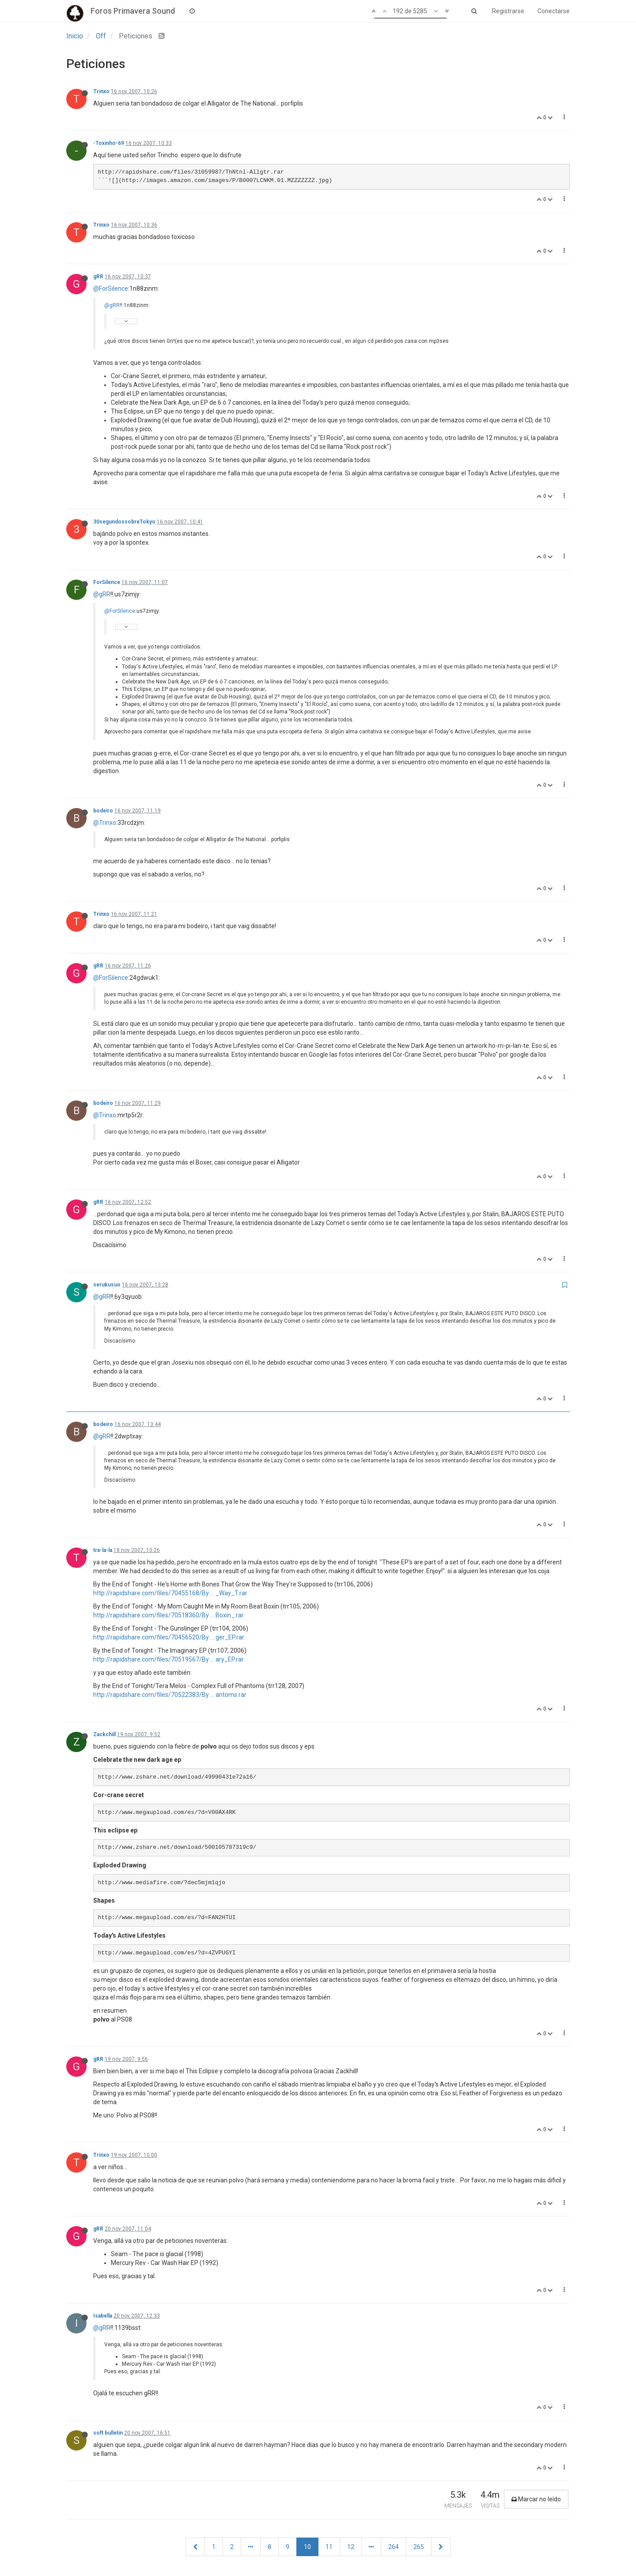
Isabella (102, 2316)
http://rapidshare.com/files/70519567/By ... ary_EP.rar (168, 1659)
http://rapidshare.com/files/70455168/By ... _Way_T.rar (170, 1593)
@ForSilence (110, 288)
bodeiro (103, 811)
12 (350, 2546)
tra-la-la (102, 1550)
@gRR (112, 305)
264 (393, 2546)
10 (307, 2546)
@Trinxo (104, 822)
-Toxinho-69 (108, 143)
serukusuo (107, 1285)
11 (329, 2546)
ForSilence (106, 582)
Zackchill (104, 1734)
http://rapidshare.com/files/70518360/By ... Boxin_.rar (168, 1615)
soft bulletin (108, 2433)
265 (418, 2546)
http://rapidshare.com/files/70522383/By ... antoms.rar (169, 1694)
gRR (98, 276)
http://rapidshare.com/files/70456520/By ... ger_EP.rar (168, 1637)
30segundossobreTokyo (124, 522)
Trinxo (101, 91)
